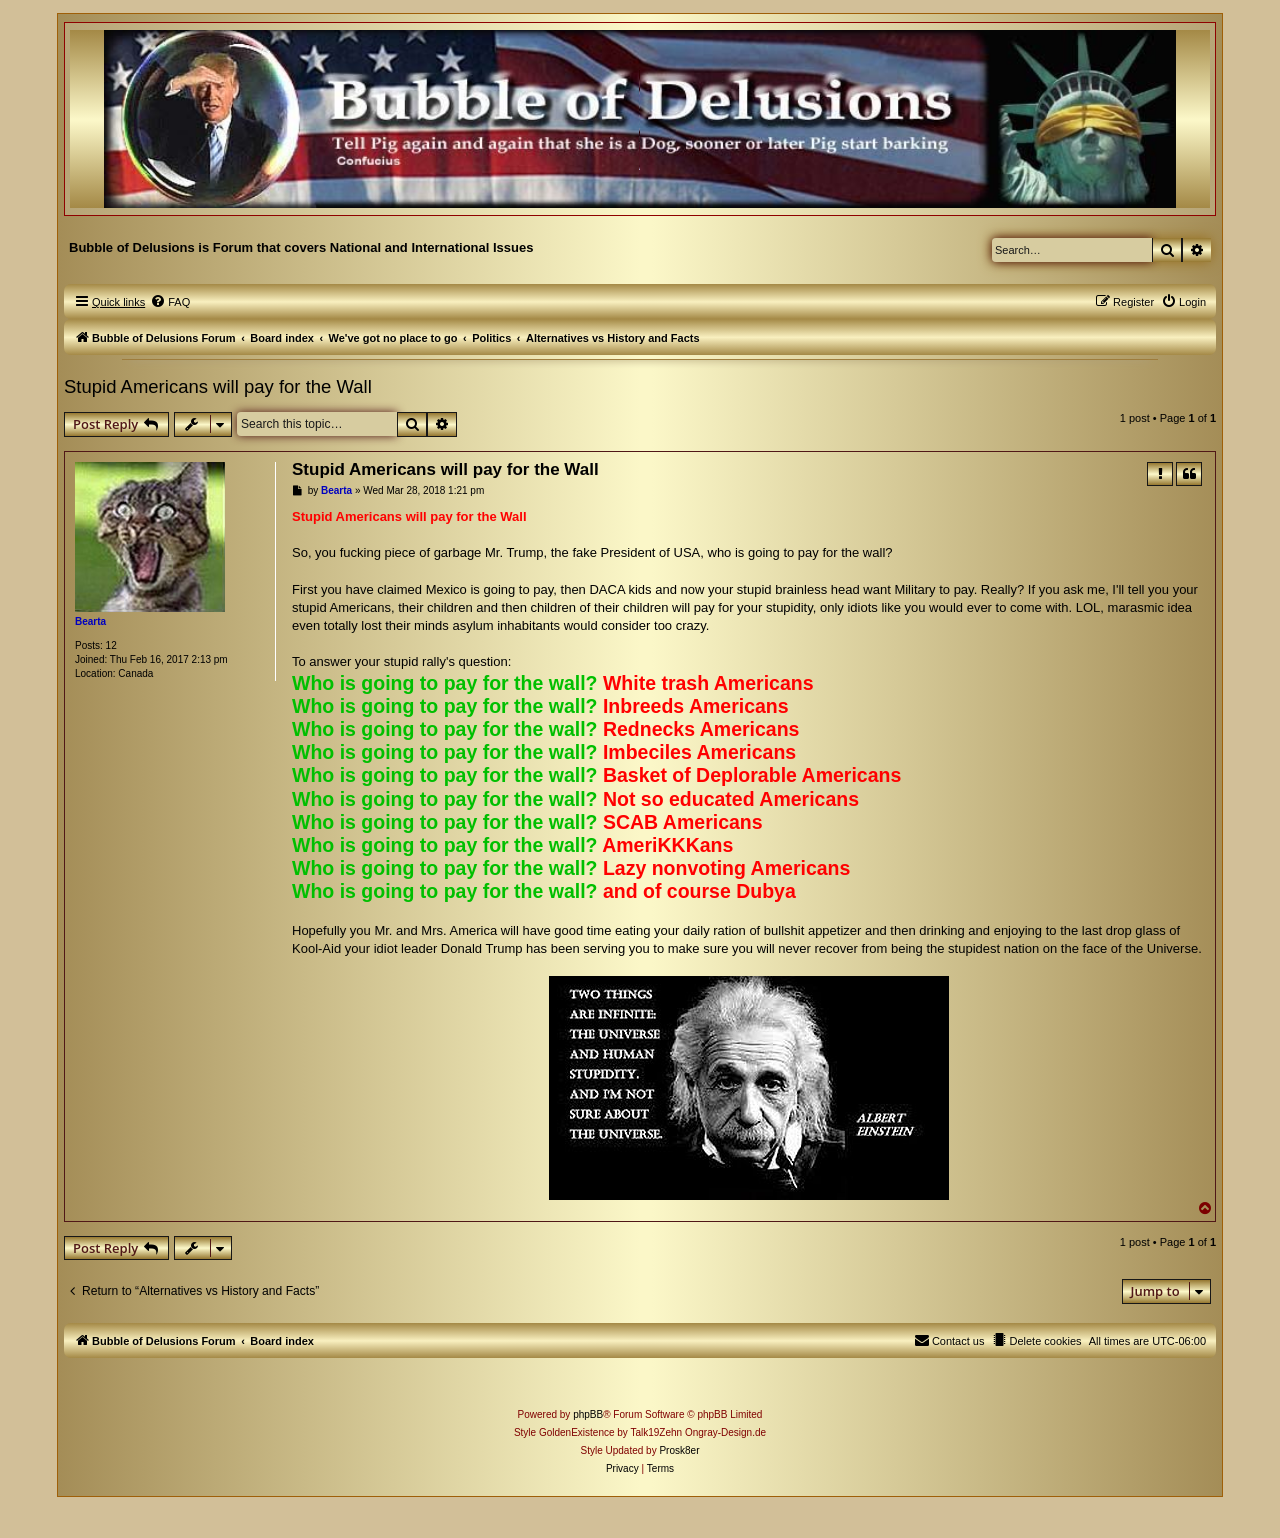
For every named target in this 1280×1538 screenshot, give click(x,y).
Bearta (90, 621)
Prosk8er (679, 1450)
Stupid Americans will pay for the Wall (218, 386)
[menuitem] (170, 302)
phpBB (588, 1414)
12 (111, 645)
